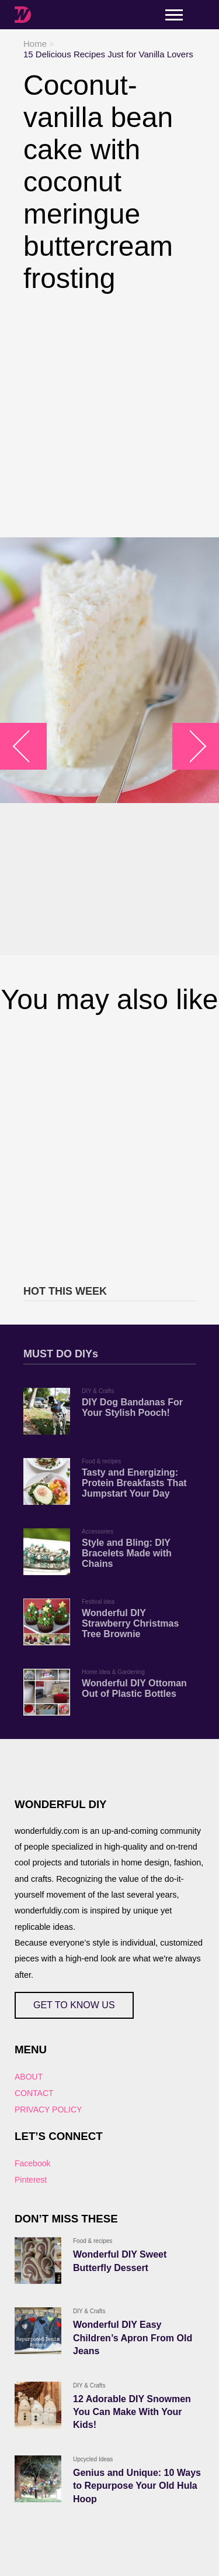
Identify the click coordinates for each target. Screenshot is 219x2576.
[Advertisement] (109, 416)
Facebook (32, 2163)
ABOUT (29, 2076)
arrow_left (29, 746)
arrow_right (190, 746)
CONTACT (34, 2093)
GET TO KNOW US (74, 2005)
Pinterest (31, 2179)
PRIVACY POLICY (48, 2109)
